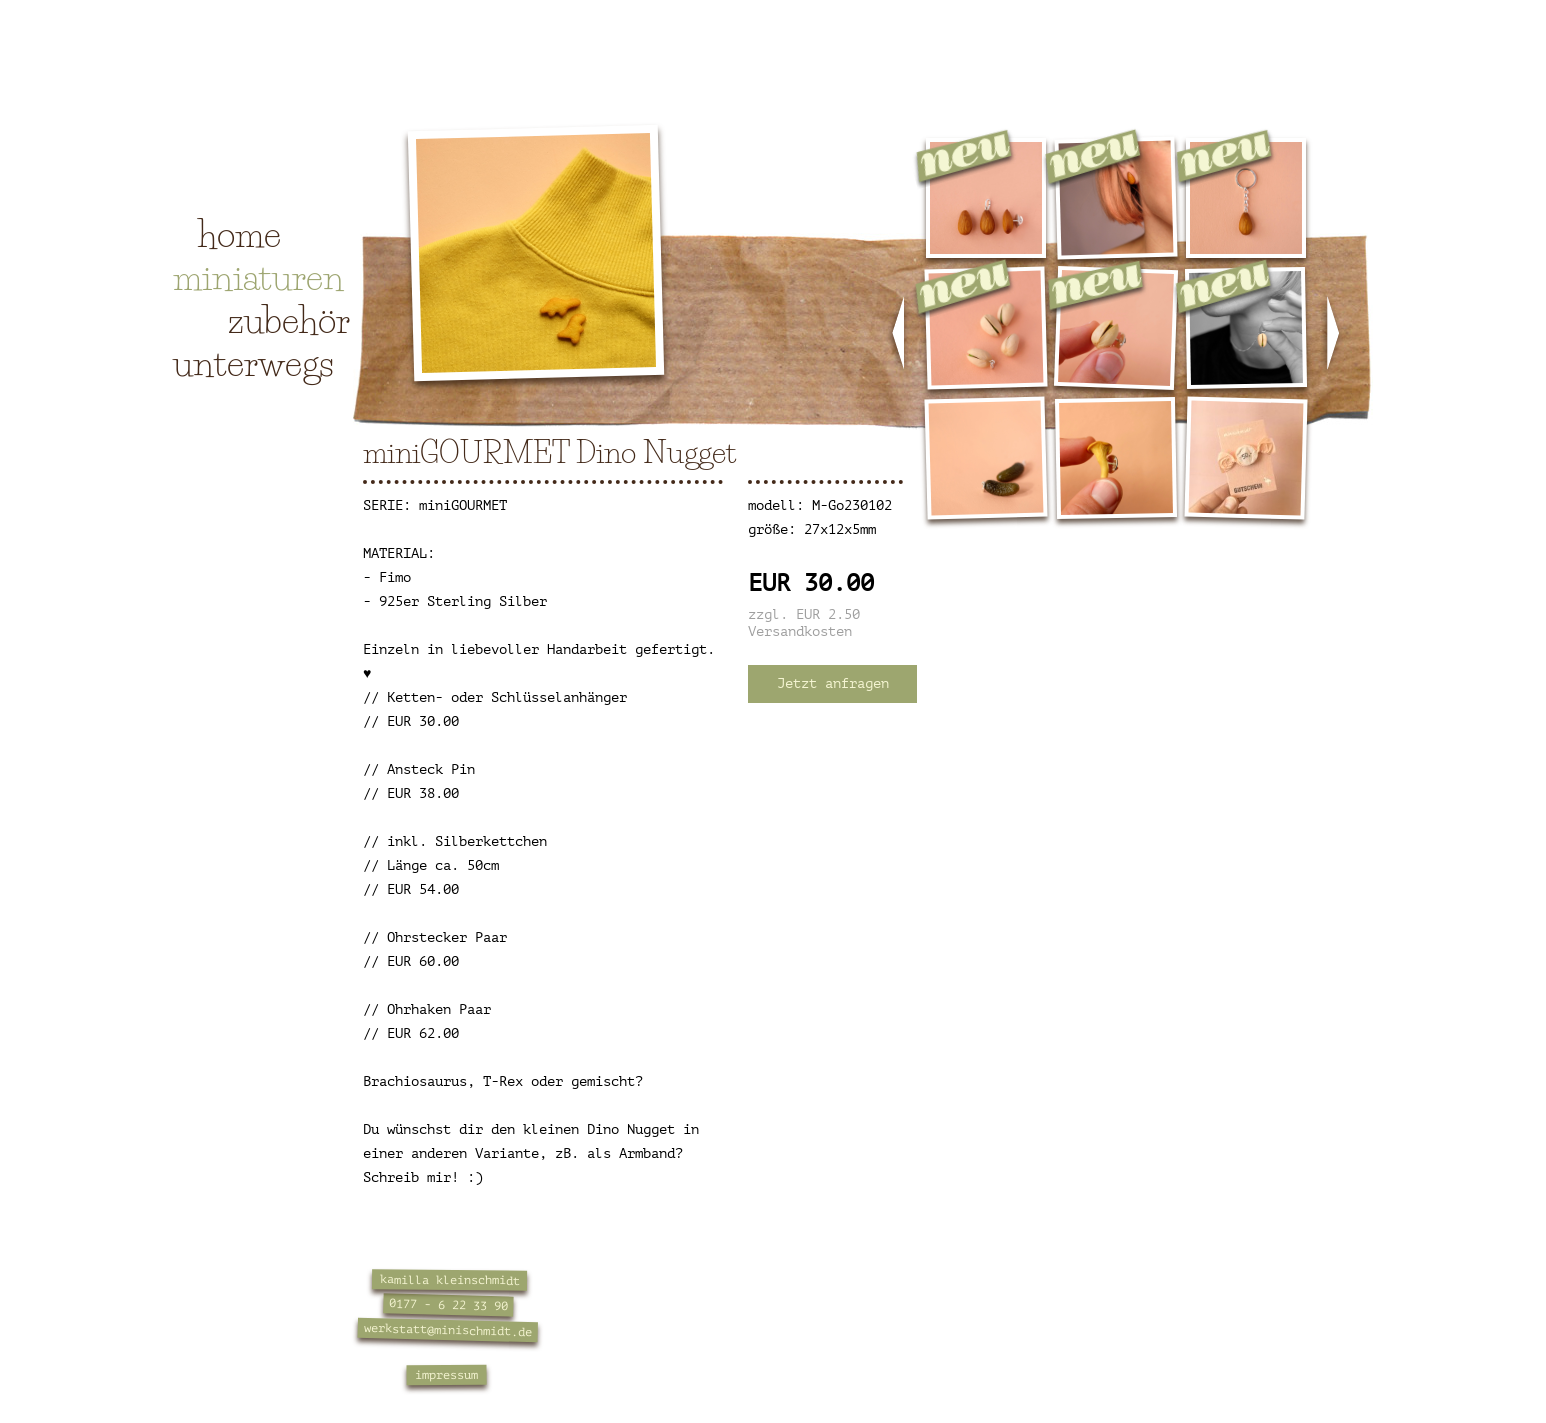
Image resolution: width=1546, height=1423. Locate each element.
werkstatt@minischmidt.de (448, 1330)
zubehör (289, 320)
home (239, 234)
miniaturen (258, 277)
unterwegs (253, 363)
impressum (446, 1375)
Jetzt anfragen (833, 683)
